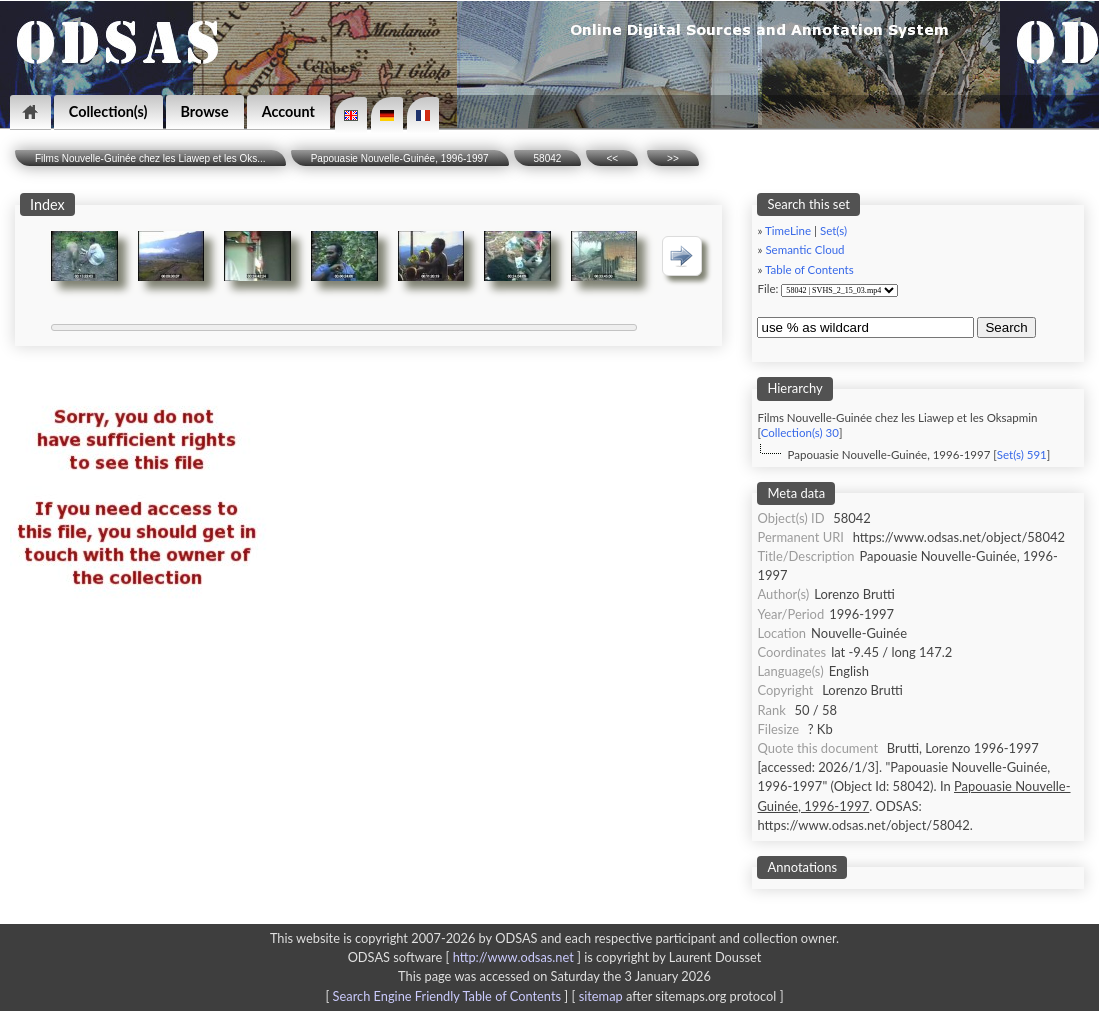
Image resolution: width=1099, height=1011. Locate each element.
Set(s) (833, 230)
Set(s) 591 (1022, 454)
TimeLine (788, 230)
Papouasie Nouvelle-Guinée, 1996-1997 (400, 158)
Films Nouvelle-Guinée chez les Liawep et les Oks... (150, 158)
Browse (205, 111)
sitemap (601, 996)
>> (673, 158)
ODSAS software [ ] (466, 957)
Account (288, 111)
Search (1006, 327)
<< (612, 158)
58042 (548, 158)
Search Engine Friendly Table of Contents (447, 996)
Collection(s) (108, 111)
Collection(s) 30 (800, 432)
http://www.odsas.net (513, 957)
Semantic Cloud (804, 249)
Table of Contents (809, 269)
